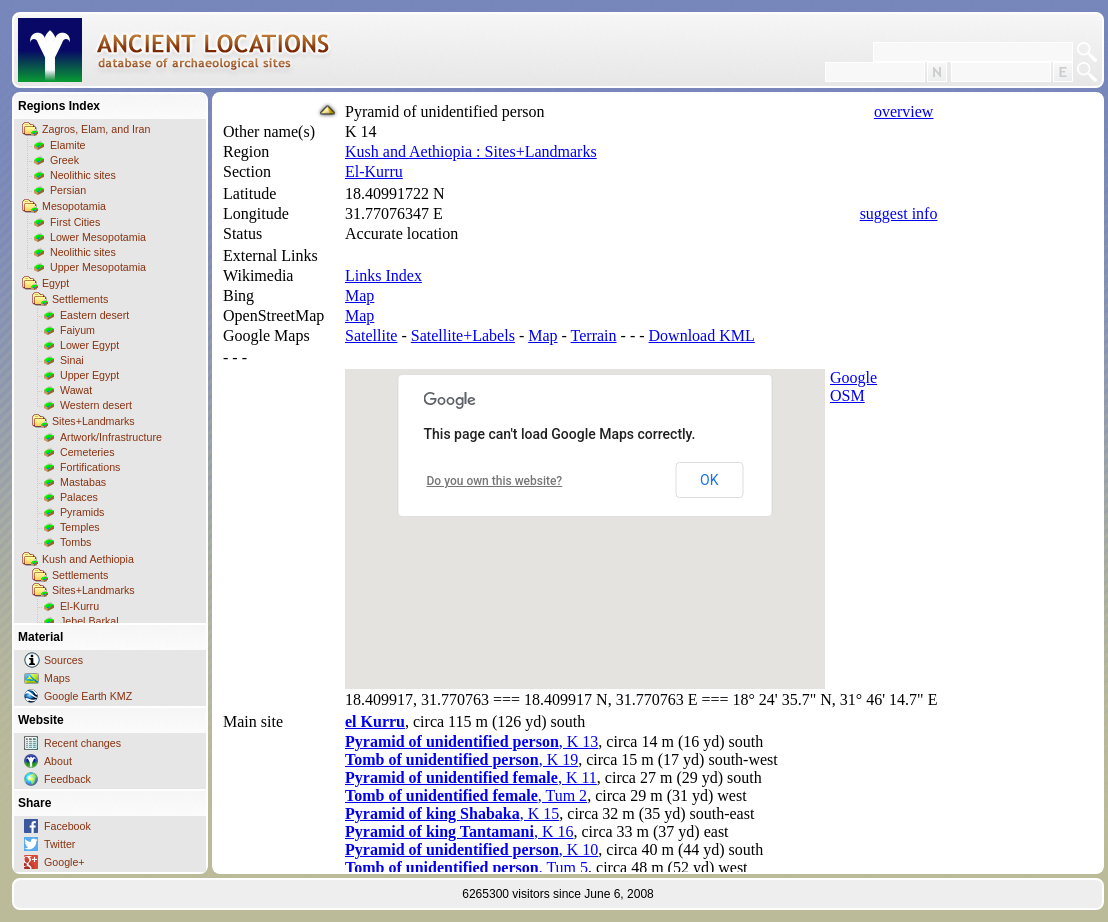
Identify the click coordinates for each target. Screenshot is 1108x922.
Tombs (75, 542)
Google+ (64, 862)
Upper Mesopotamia (98, 267)
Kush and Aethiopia (88, 559)
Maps (57, 678)
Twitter (59, 844)
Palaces (79, 497)
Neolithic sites (83, 175)
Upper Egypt (89, 375)
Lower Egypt (89, 345)
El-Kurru (79, 606)
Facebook (67, 826)
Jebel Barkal (89, 621)
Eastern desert (94, 315)
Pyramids (82, 512)
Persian (68, 190)
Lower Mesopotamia (98, 237)
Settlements (80, 299)
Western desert (96, 405)
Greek (64, 160)
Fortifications (90, 467)
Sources (63, 660)
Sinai (72, 360)
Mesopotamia (74, 206)
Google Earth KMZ (88, 696)
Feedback (67, 779)
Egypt (55, 283)
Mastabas (83, 482)
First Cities (75, 222)
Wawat (76, 390)
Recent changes (82, 743)
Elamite (68, 145)
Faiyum (77, 330)
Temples (80, 527)
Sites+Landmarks (93, 421)
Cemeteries (87, 452)
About (58, 761)
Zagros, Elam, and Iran (96, 129)
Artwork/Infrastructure (111, 437)
